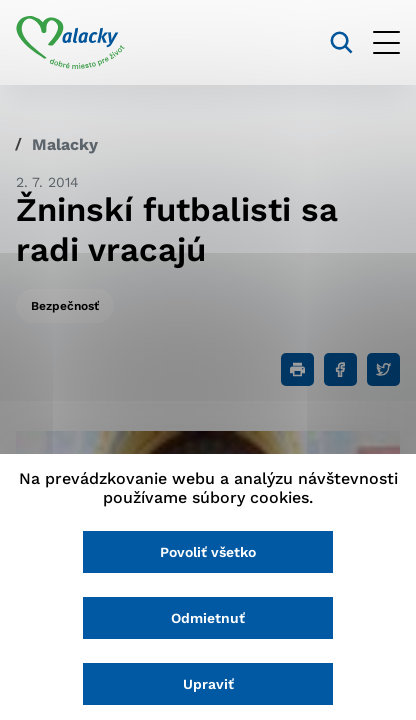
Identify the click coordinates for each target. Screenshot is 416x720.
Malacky (65, 144)
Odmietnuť (208, 618)
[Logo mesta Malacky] (70, 43)
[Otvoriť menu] (386, 42)
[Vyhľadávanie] (341, 42)
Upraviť (208, 684)
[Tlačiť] (297, 369)
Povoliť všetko (208, 552)
